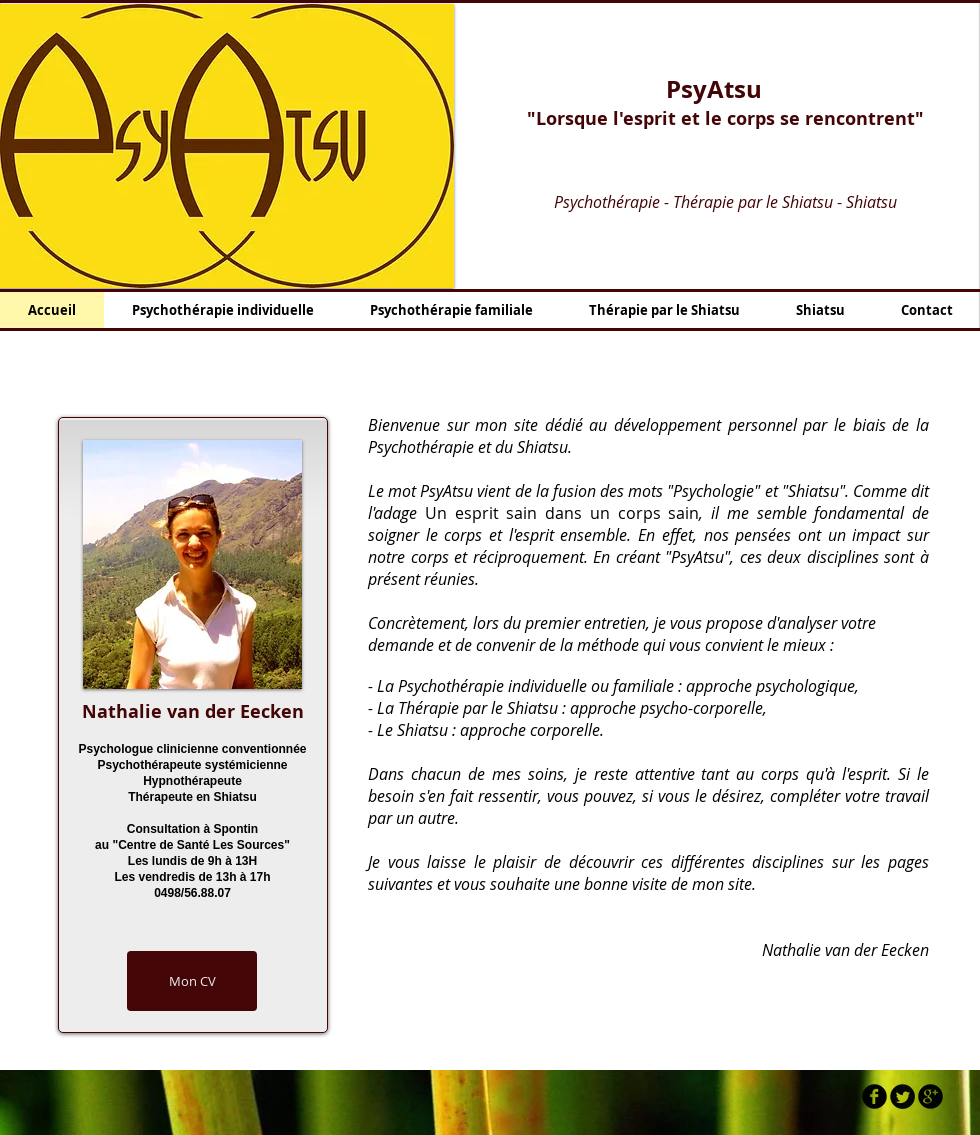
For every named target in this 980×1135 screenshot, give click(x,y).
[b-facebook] (874, 1096)
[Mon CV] (192, 981)
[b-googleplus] (930, 1096)
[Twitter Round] (902, 1096)
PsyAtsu (714, 89)
